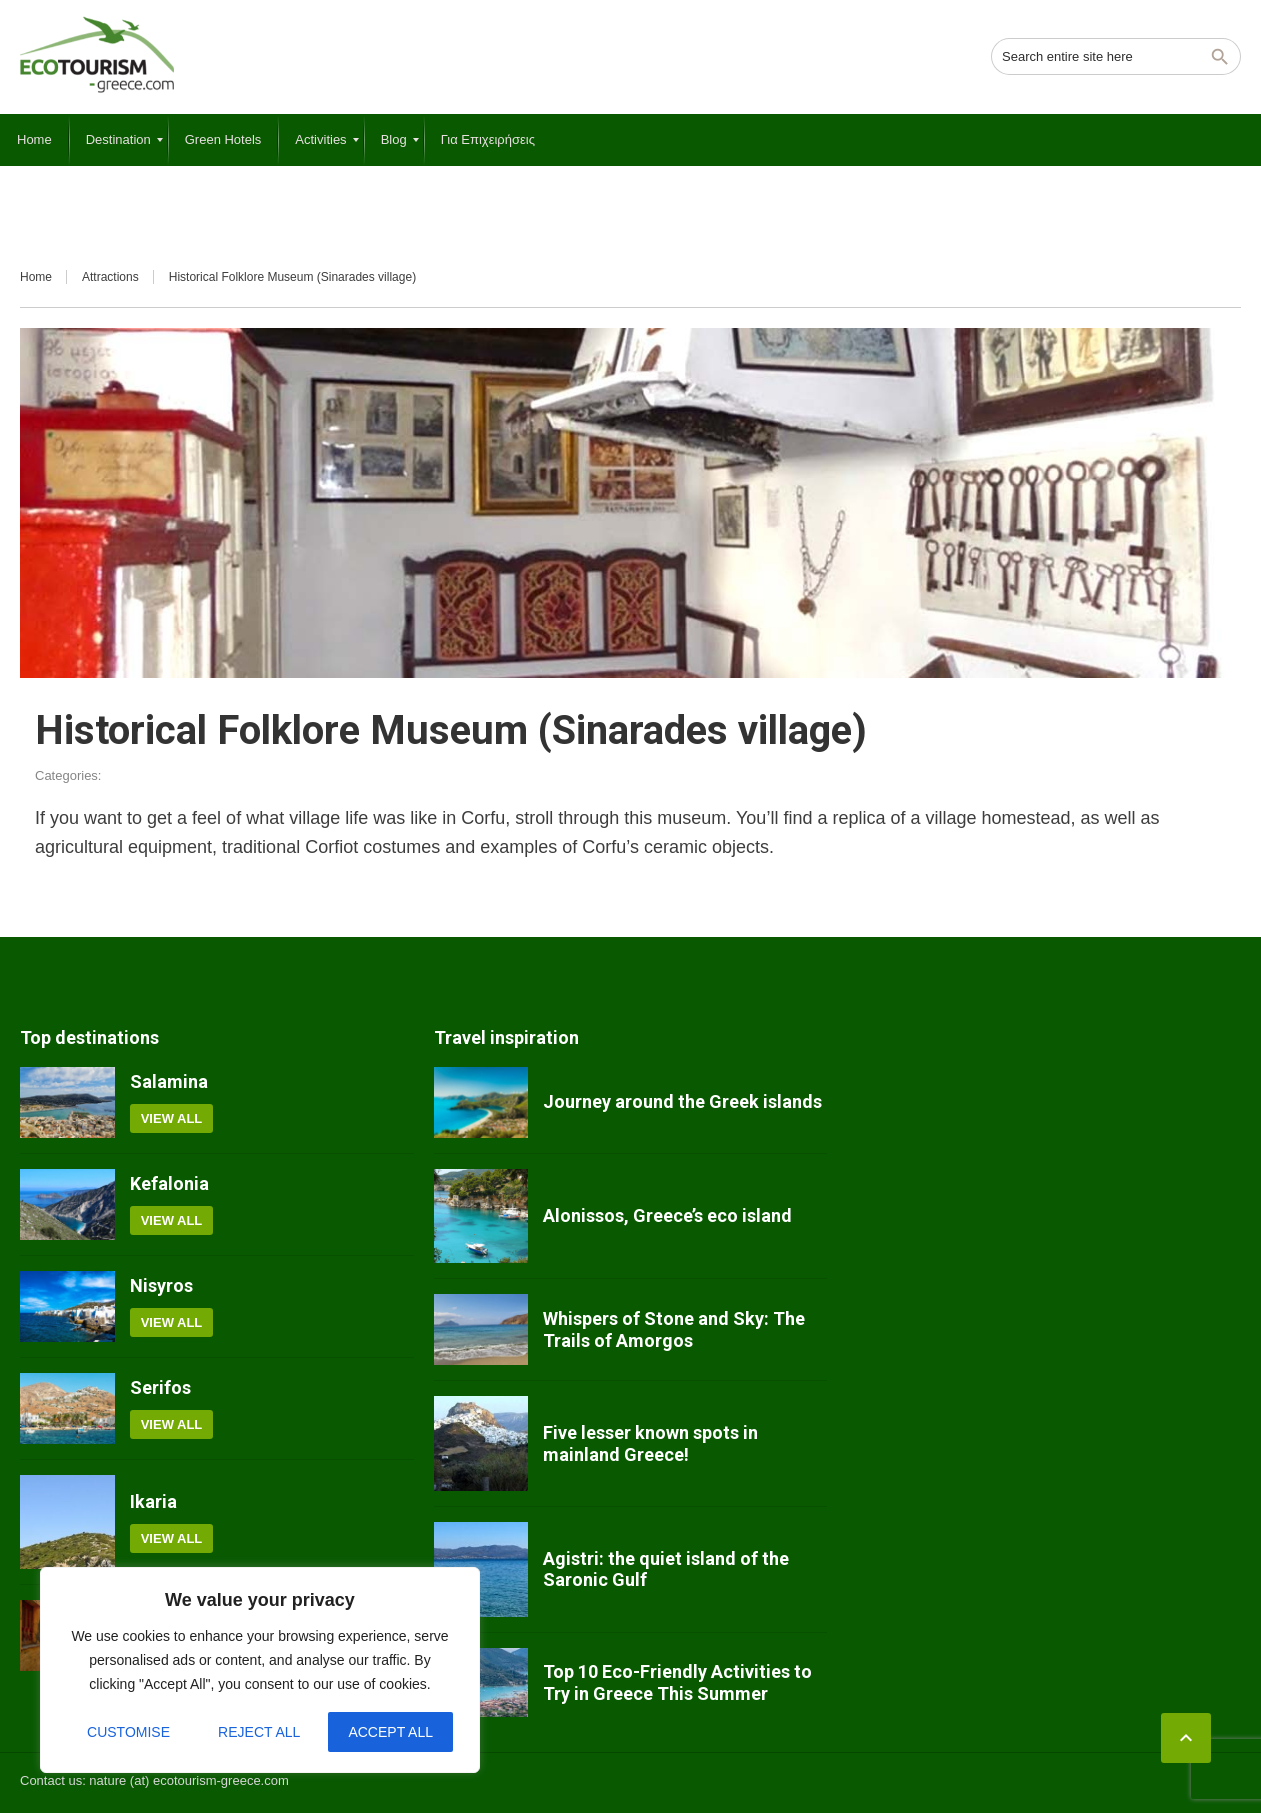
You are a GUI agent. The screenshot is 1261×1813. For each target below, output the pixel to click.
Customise (128, 1732)
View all (172, 1118)
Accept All (390, 1732)
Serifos (160, 1387)
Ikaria (153, 1501)
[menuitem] (34, 140)
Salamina (169, 1081)
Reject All (259, 1732)
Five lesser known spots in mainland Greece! (650, 1443)
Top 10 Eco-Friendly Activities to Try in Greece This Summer (677, 1682)
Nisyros (161, 1285)
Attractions (110, 277)
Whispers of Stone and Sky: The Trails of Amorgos (674, 1329)
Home (36, 277)
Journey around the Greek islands (682, 1101)
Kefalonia (169, 1183)
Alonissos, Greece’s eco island (667, 1215)
